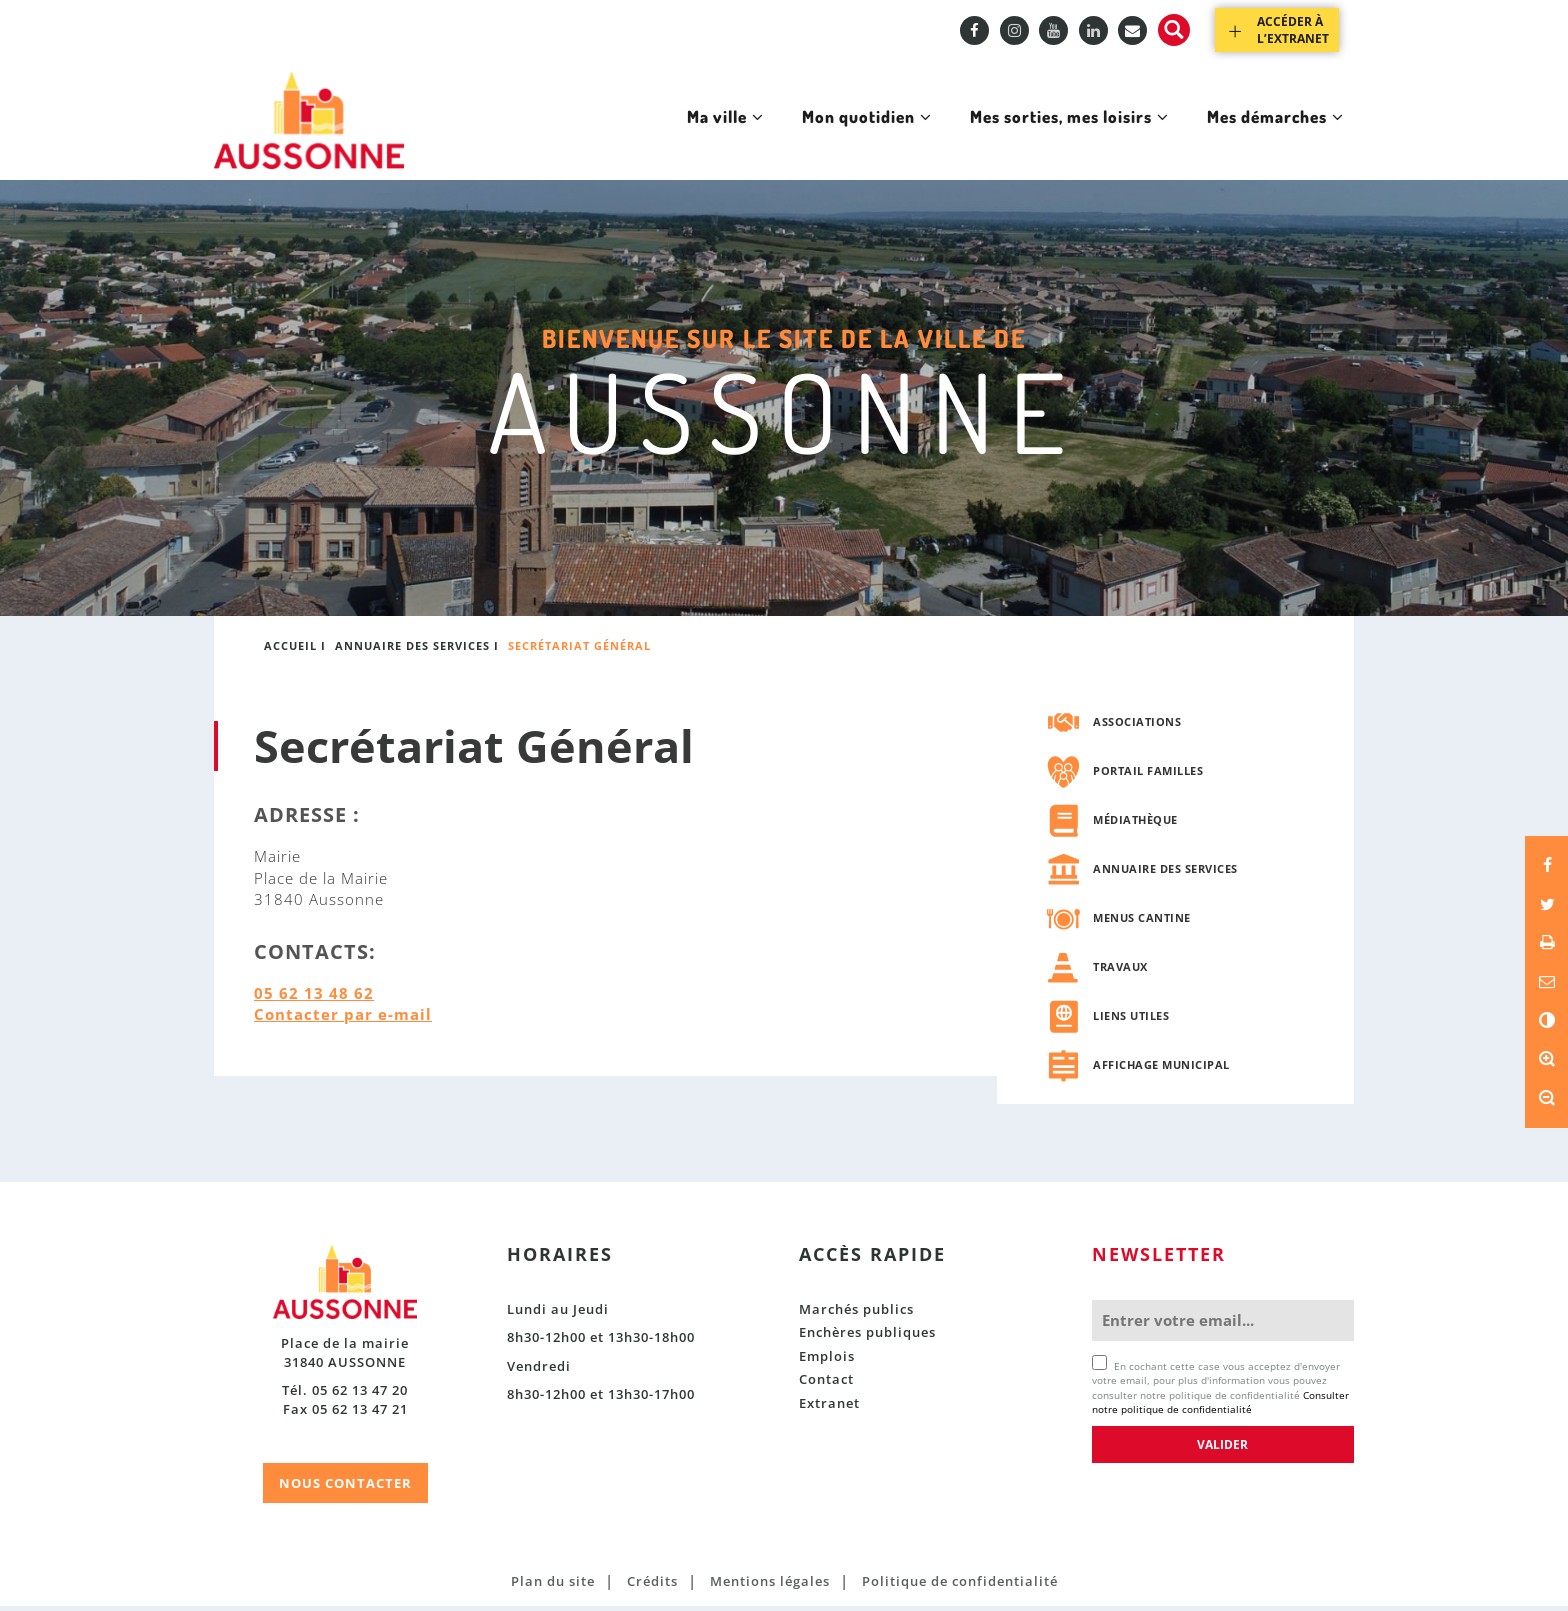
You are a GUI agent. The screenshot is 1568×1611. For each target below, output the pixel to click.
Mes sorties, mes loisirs (1047, 138)
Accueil (290, 650)
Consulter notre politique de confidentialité (1220, 1406)
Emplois (827, 1360)
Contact (826, 1384)
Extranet (829, 1407)
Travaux (1120, 970)
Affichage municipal (1161, 1068)
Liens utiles (1131, 1019)
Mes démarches (1268, 138)
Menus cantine (1142, 921)
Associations (1137, 725)
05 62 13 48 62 (314, 997)
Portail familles (1148, 774)
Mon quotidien (830, 138)
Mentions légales (770, 1585)
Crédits (652, 1585)
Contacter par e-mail (343, 1018)
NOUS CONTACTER (345, 1487)
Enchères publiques (867, 1337)
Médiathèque (1135, 823)
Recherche (1174, 30)
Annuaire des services (412, 650)
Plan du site (553, 1585)
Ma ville (680, 138)
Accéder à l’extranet (1293, 30)
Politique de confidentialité (960, 1585)
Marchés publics (856, 1313)
